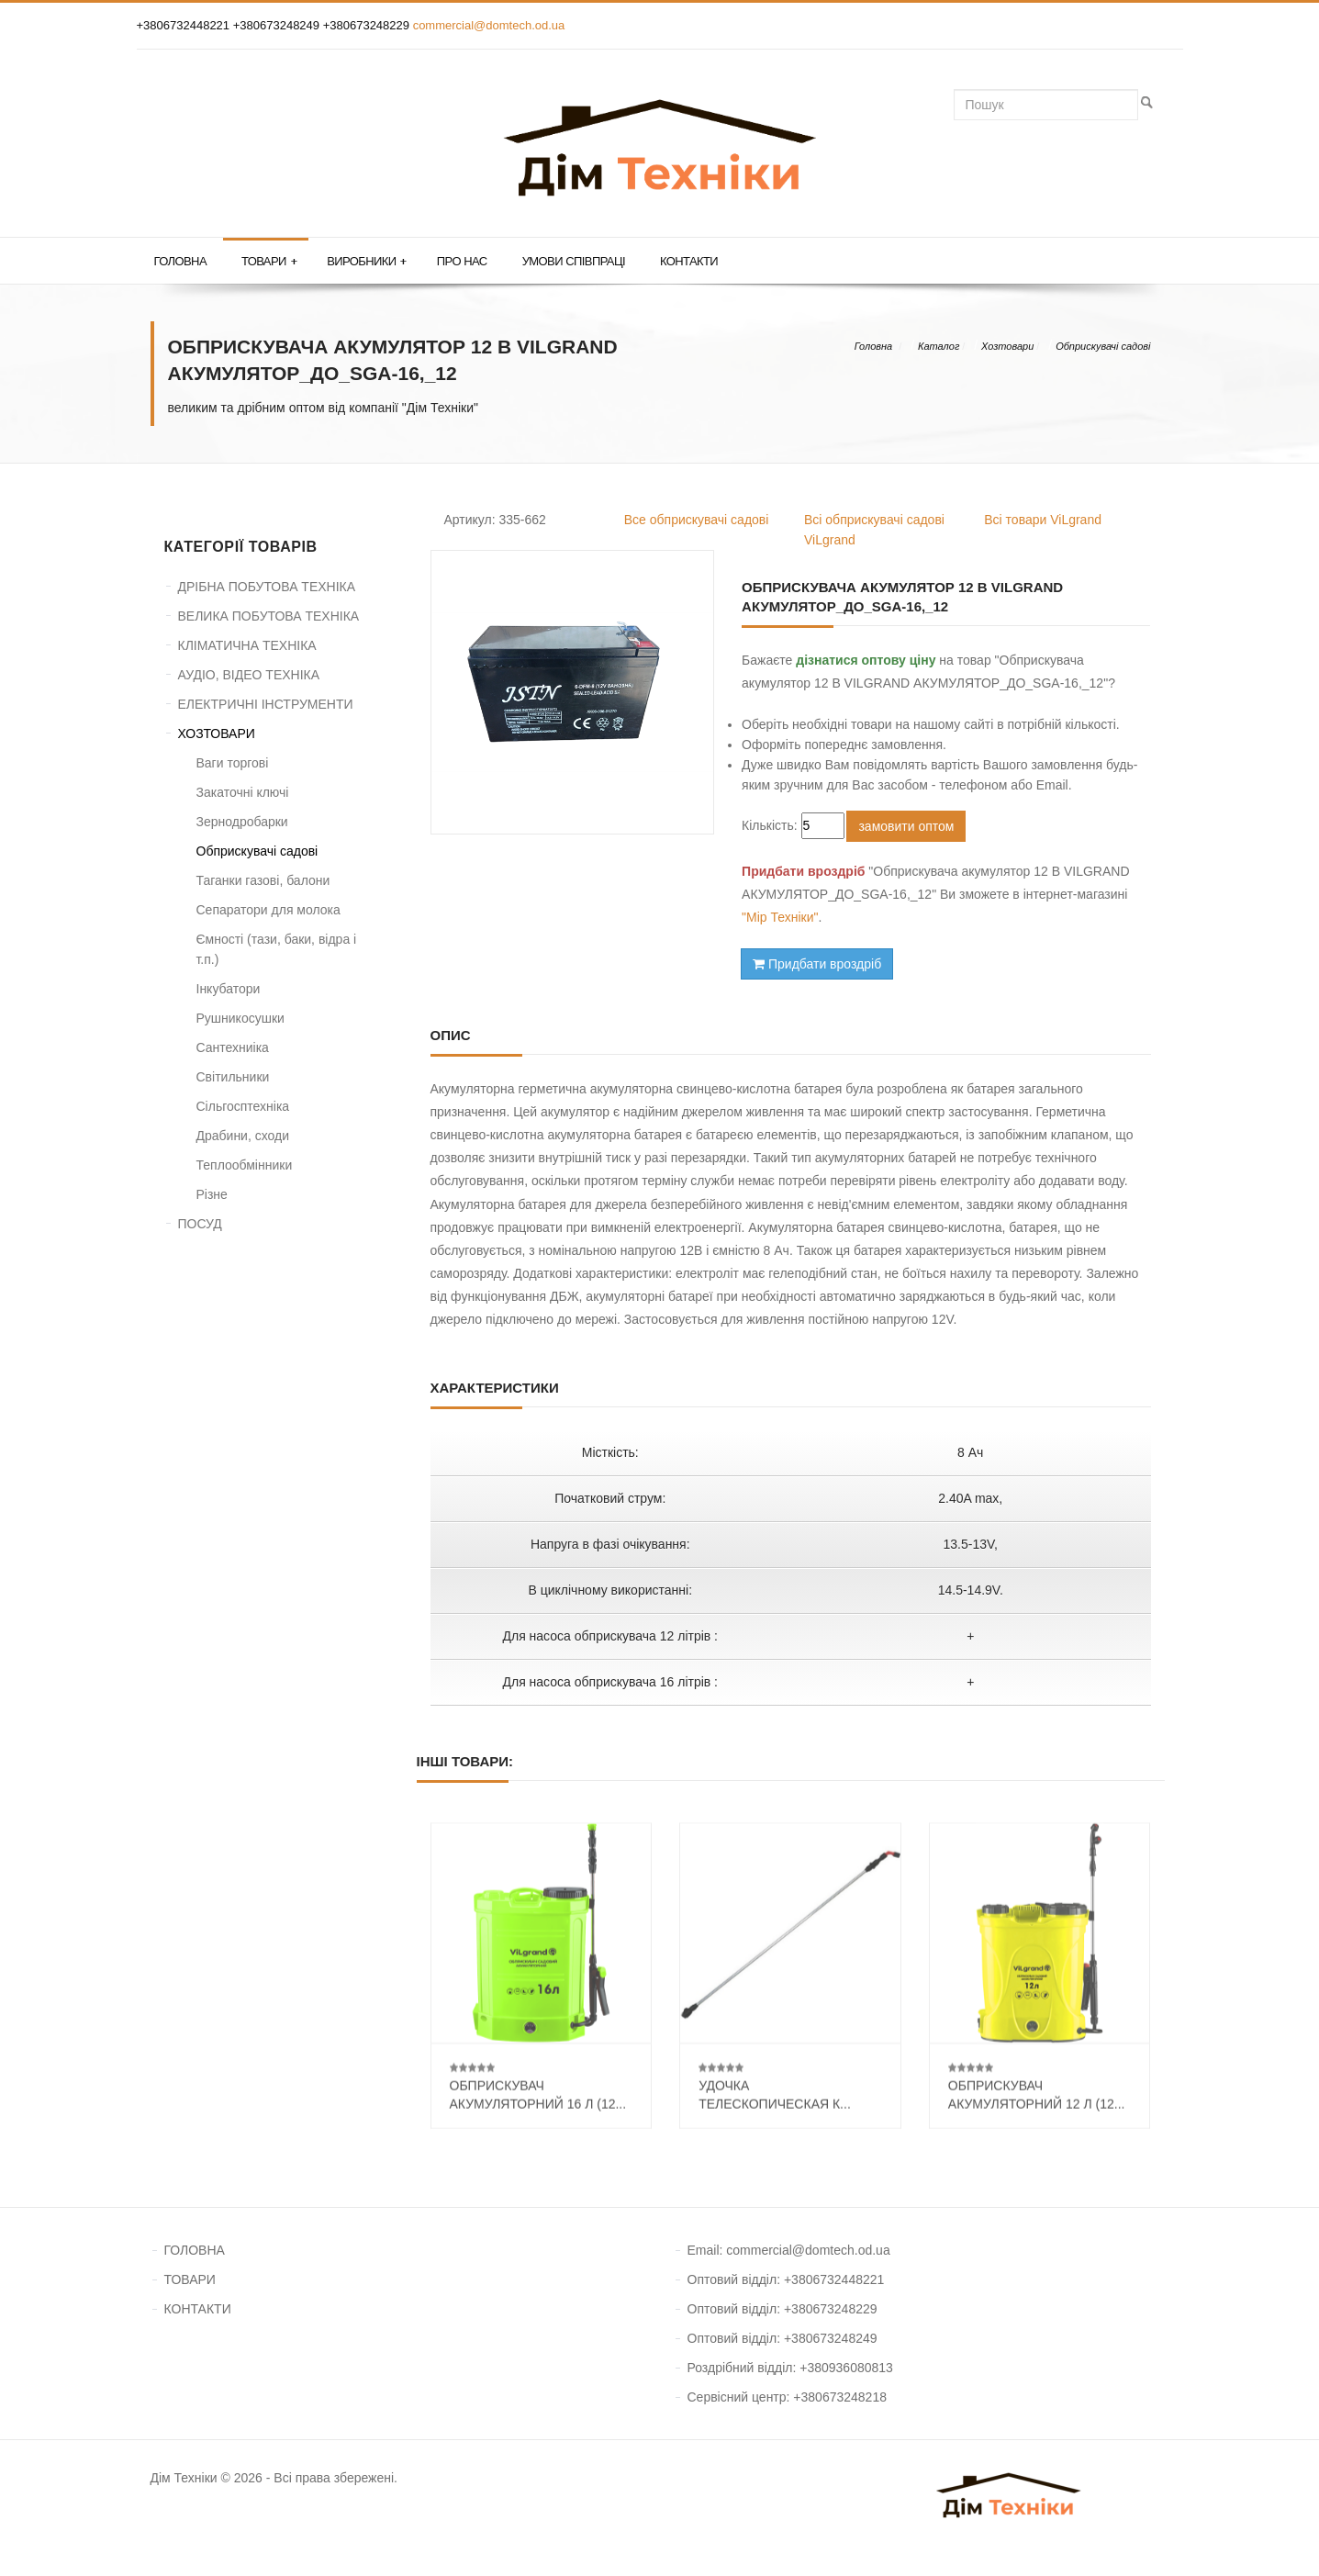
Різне (212, 1194)
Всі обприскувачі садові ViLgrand (874, 529)
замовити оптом (906, 826)
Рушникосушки (240, 1018)
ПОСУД (200, 1223)
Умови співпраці (573, 261)
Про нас (462, 261)
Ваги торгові (232, 763)
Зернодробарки (242, 821)
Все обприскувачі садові (696, 519)
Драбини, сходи (243, 1135)
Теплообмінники (244, 1165)
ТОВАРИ (190, 2279)
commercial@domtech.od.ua (489, 25)
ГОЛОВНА (194, 2250)
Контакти (689, 261)
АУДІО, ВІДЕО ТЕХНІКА (249, 674)
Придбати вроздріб (817, 964)
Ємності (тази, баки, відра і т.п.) (276, 949)
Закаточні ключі (242, 792)
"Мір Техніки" (780, 917)
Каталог (938, 346)
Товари (268, 261)
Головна (180, 261)
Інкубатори (228, 988)
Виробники (367, 261)
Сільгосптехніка (243, 1106)
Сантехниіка (232, 1047)
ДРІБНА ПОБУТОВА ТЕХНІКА (267, 586)
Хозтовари (1007, 346)
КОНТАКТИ (197, 2309)
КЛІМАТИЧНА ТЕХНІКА (247, 645)
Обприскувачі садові (1103, 346)
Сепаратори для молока (268, 909)
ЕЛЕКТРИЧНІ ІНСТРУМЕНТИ (265, 704)
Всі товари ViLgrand (1042, 519)
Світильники (233, 1077)
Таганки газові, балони (263, 880)
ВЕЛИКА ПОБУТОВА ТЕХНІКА (269, 616)
